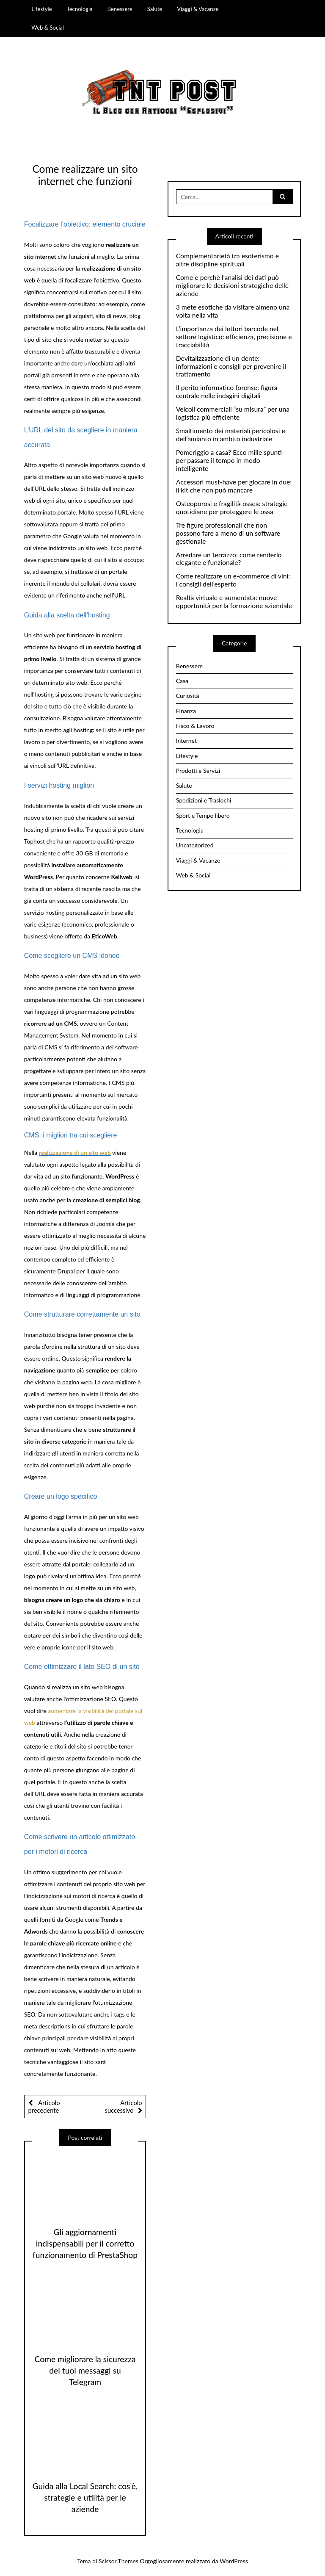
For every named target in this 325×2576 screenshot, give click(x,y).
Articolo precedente (44, 2106)
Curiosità (187, 695)
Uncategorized (195, 845)
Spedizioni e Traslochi (203, 800)
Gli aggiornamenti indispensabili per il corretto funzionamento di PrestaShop (85, 2243)
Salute (154, 9)
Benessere (119, 9)
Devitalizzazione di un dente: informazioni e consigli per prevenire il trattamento (231, 366)
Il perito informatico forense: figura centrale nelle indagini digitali (227, 391)
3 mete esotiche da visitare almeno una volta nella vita (233, 311)
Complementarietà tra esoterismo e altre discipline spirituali (227, 260)
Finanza (186, 710)
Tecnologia (80, 9)
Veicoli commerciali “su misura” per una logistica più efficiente (232, 413)
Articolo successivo (123, 2106)
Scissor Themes (118, 2561)
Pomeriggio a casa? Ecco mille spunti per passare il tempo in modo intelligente (229, 460)
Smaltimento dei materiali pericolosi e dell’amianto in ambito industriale (230, 435)
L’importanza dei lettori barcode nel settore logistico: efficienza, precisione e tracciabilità (234, 337)
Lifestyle (41, 9)
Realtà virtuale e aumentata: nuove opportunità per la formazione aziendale (234, 601)
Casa (182, 680)
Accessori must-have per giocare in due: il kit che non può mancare (234, 486)
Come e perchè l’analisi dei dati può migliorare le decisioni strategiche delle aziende (232, 285)
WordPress (234, 2561)
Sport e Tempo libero (203, 815)
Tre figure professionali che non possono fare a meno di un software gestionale (228, 533)
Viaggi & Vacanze (197, 9)
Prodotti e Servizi (198, 770)
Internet (186, 740)
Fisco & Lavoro (195, 725)
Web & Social (47, 27)
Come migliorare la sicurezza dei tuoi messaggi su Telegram (85, 2370)
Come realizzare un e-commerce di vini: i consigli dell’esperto (233, 580)
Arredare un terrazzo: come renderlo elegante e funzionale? (229, 559)
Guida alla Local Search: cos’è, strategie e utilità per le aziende (85, 2497)
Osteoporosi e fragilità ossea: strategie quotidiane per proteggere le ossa (232, 507)
